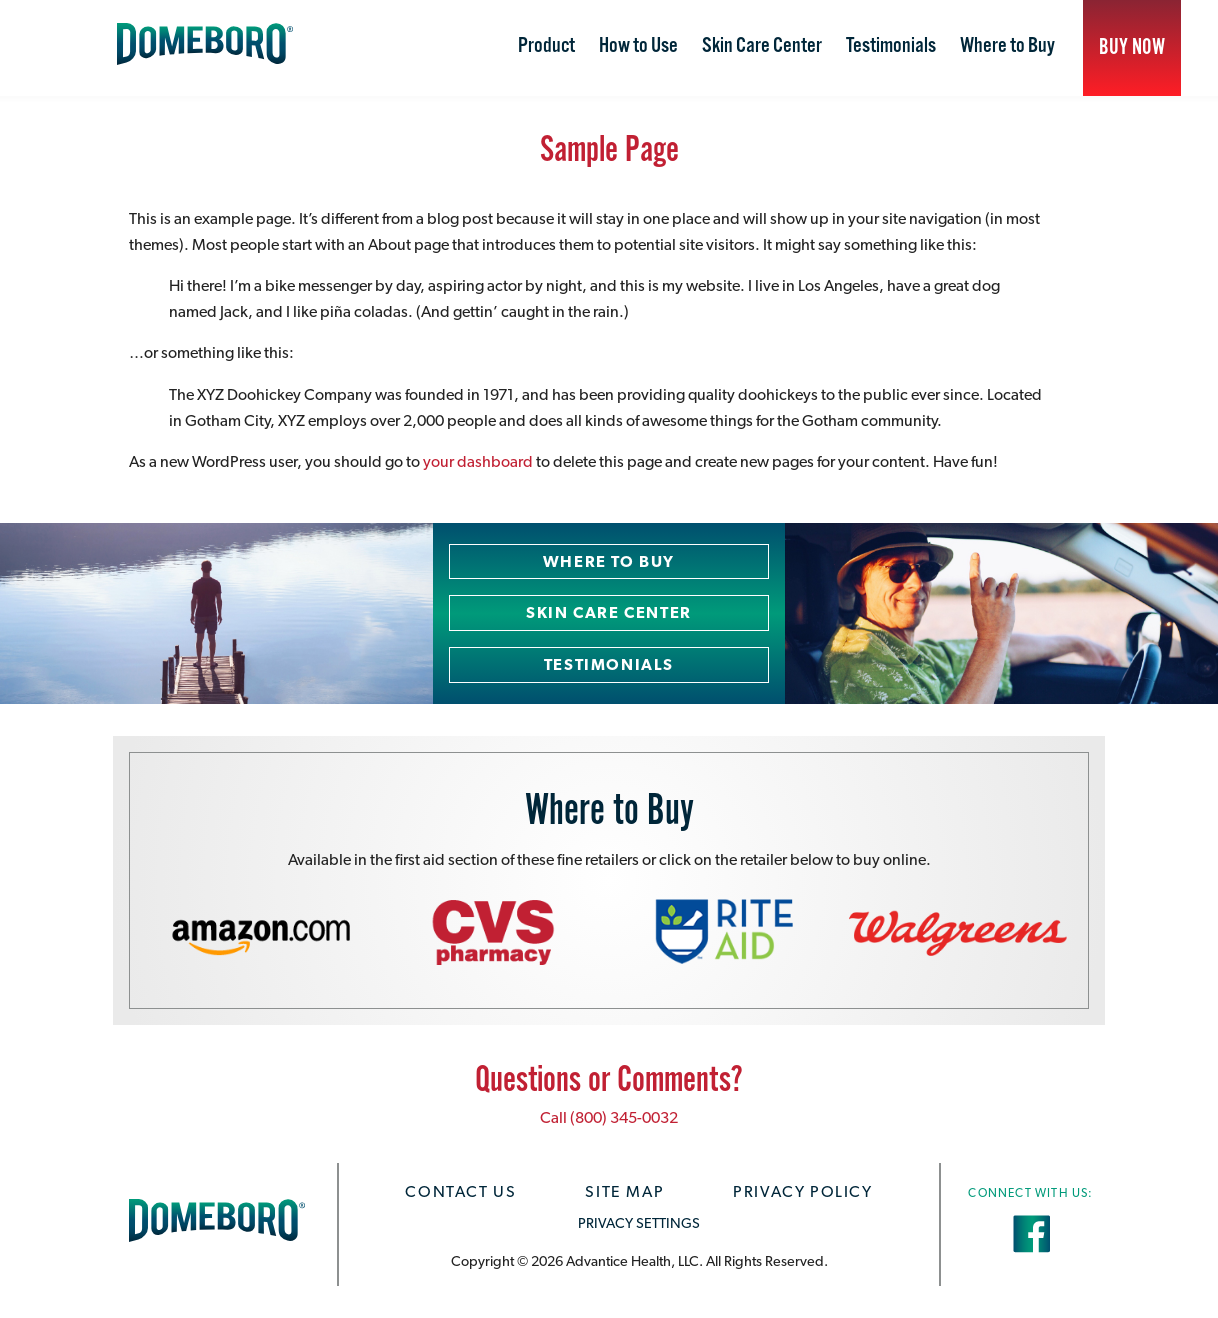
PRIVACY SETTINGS (639, 1222)
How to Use (638, 46)
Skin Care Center (762, 46)
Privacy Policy (802, 1191)
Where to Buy (1007, 46)
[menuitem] (546, 48)
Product (546, 46)
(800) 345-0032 (624, 1117)
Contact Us (460, 1191)
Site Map (624, 1191)
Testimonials (891, 46)
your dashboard (478, 461)
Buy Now (1132, 47)
